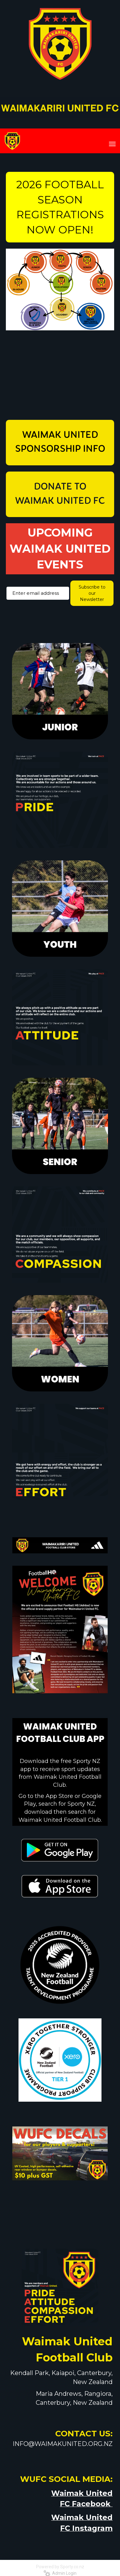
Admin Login (60, 2573)
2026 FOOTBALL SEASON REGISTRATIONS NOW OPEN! (60, 207)
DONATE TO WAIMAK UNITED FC (60, 494)
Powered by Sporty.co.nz (60, 2566)
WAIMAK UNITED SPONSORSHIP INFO (60, 442)
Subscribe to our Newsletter (92, 593)
